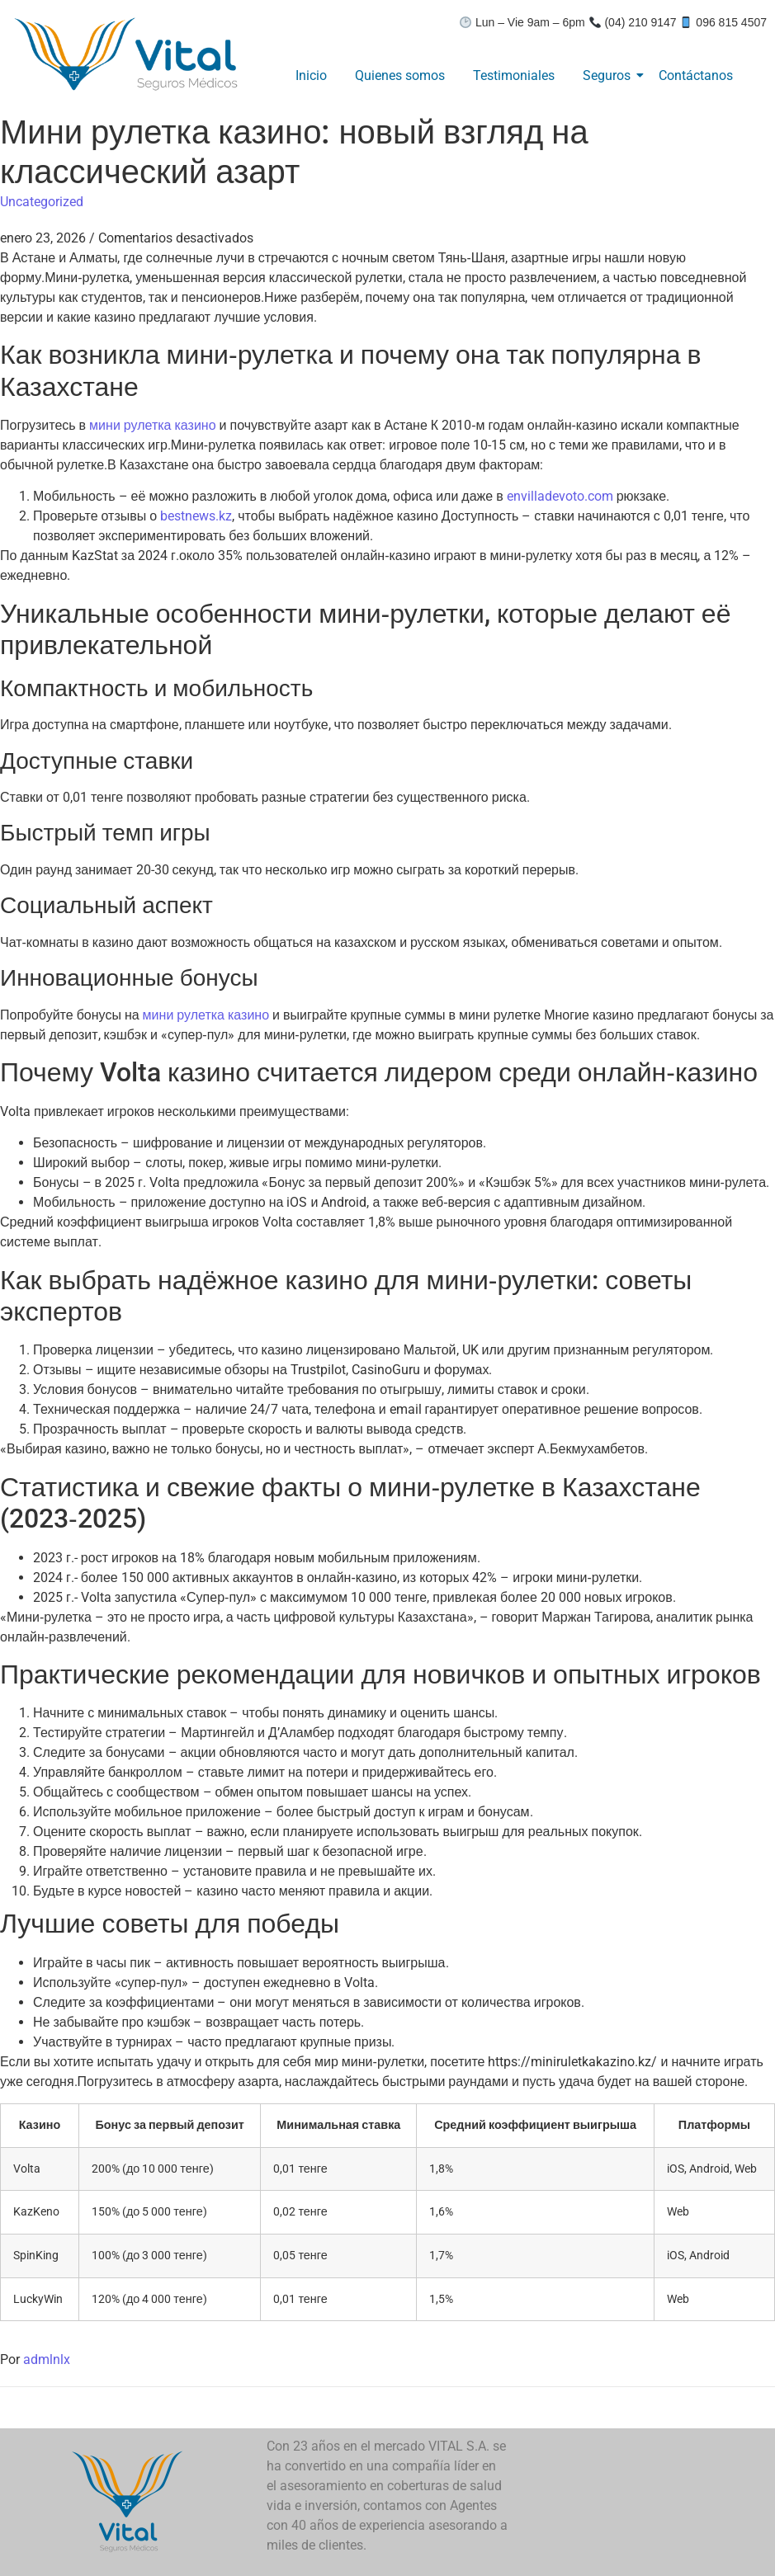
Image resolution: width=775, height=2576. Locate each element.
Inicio (311, 75)
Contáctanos (696, 75)
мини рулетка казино (152, 425)
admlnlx (46, 2359)
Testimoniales (514, 75)
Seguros (609, 75)
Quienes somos (400, 75)
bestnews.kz (196, 516)
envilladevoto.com (560, 496)
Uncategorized (41, 202)
